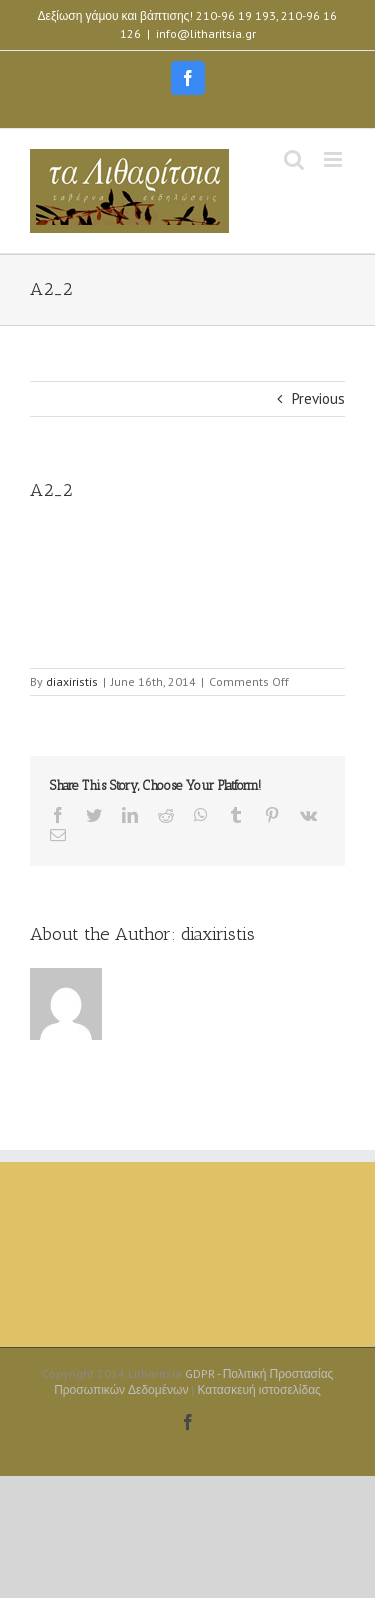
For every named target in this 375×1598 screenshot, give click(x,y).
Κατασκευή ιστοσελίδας (258, 1389)
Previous (318, 398)
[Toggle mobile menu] (334, 159)
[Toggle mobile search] (294, 159)
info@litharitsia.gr (206, 33)
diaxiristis (72, 681)
